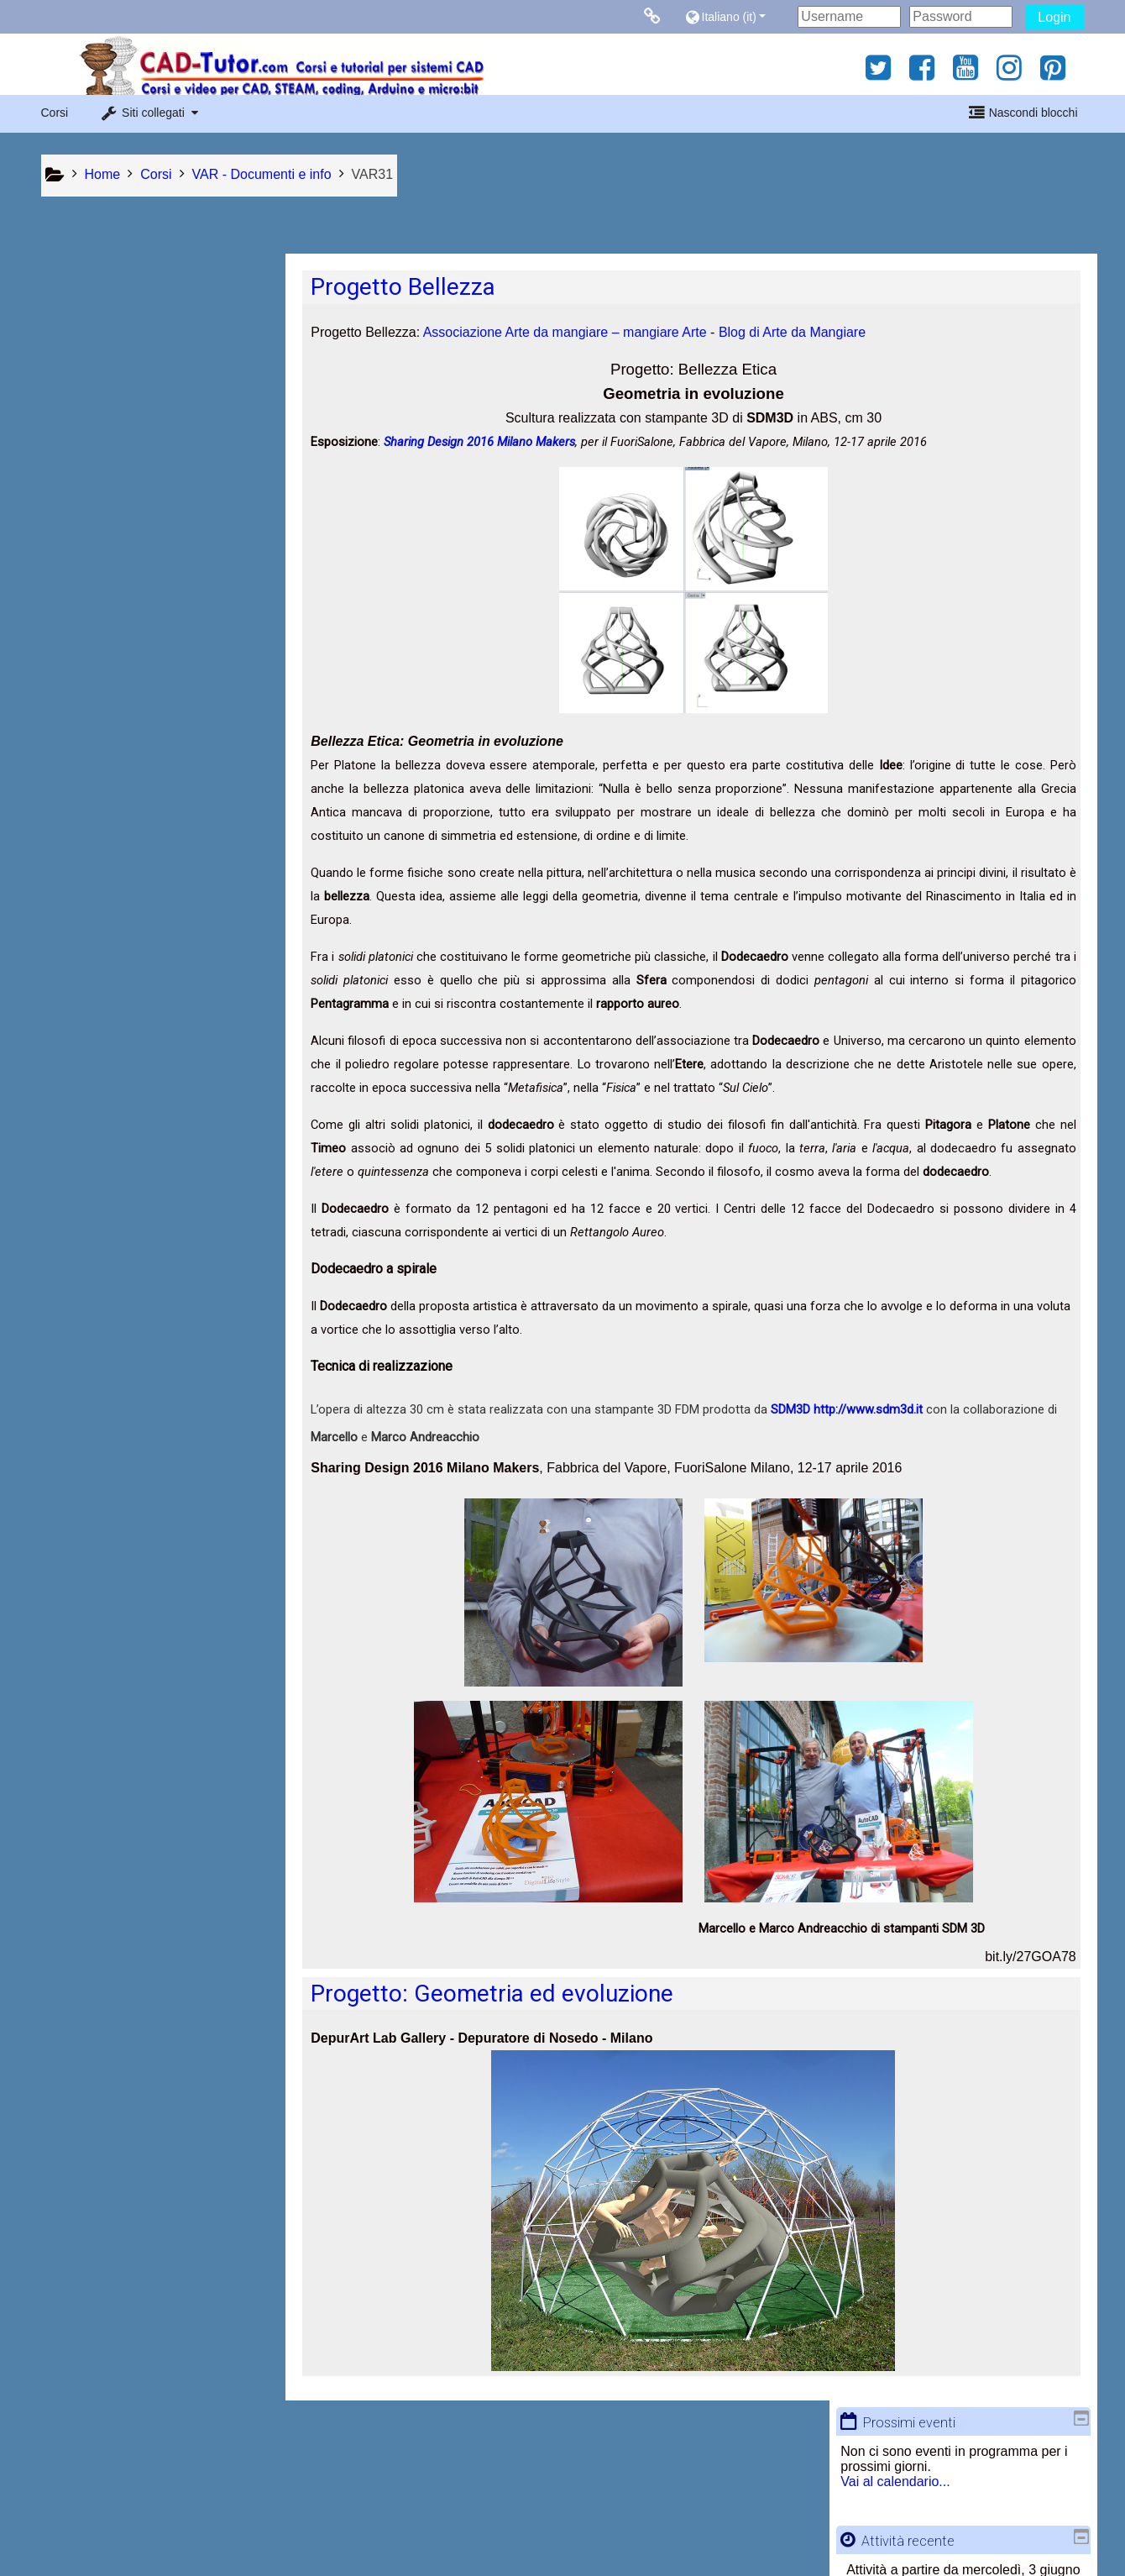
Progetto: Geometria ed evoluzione (502, 1993)
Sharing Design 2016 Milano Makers (489, 442)
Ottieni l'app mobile (809, 2545)
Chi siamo (291, 2545)
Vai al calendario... (106, 335)
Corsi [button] (55, 112)
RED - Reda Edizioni (124, 760)
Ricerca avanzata (104, 635)
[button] (736, 16)
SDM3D (802, 1410)
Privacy (66, 2545)
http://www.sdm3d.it (878, 1410)
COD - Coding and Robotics (145, 839)
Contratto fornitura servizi (176, 2545)
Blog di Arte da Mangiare (801, 333)
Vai (251, 595)
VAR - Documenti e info (132, 866)
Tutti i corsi (84, 890)
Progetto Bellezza (413, 288)
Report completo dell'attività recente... (162, 460)
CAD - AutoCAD (110, 733)
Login (1054, 17)
